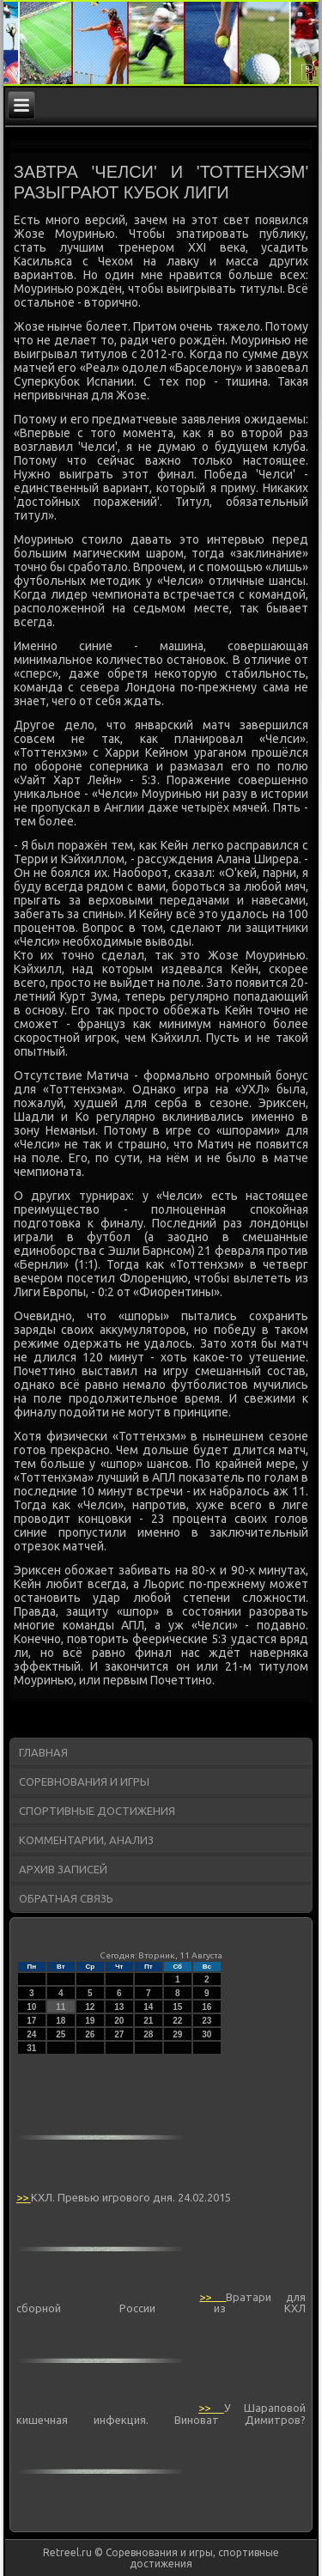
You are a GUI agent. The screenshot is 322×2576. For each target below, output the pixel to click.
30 (206, 2034)
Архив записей (63, 1869)
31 (31, 2048)
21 (148, 2020)
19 (89, 2020)
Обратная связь (66, 1898)
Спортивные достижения (97, 1811)
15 (177, 2007)
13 (119, 2007)
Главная (43, 1752)
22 (177, 2020)
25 (60, 2034)
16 (206, 2007)
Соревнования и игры (84, 1781)
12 (89, 2007)
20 (119, 2020)
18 (60, 2020)
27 (119, 2034)
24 (31, 2034)
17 (31, 2020)
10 (31, 2007)
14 (148, 2007)
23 (206, 2020)
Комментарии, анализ (86, 1840)
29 (177, 2034)
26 (89, 2034)
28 (148, 2034)
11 (60, 2007)
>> (23, 2197)
